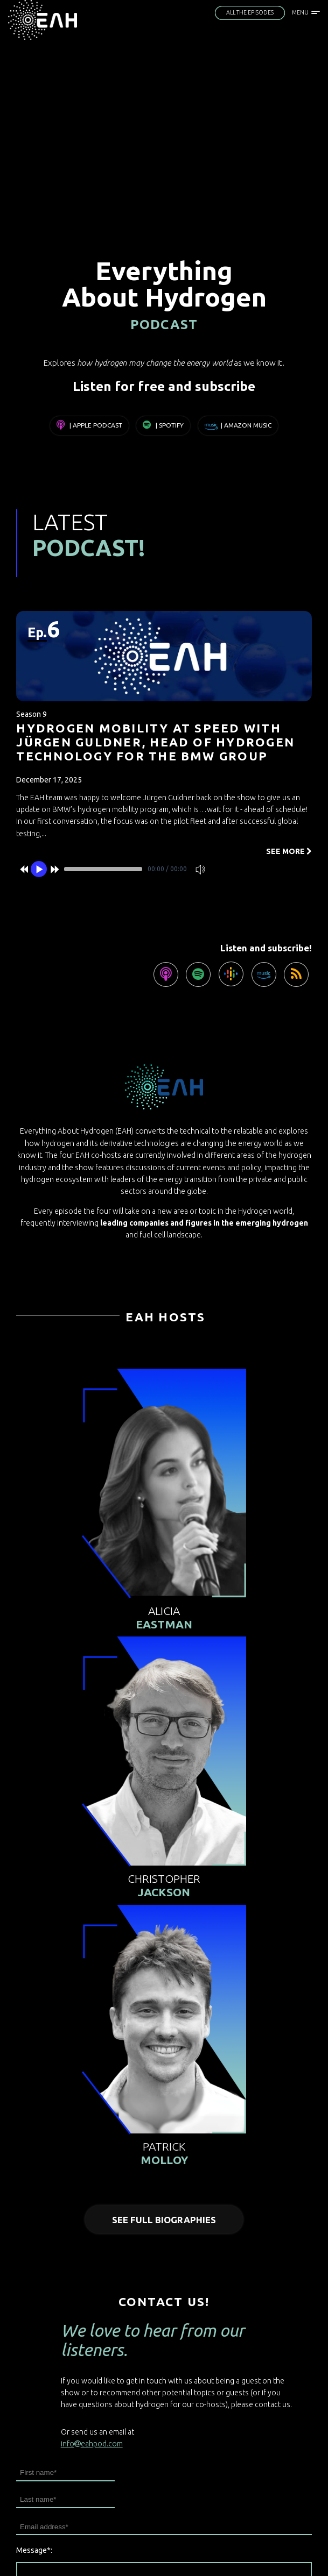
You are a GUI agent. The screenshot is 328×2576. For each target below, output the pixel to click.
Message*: (34, 2550)
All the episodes (250, 12)
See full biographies (164, 2220)
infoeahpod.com (92, 2443)
